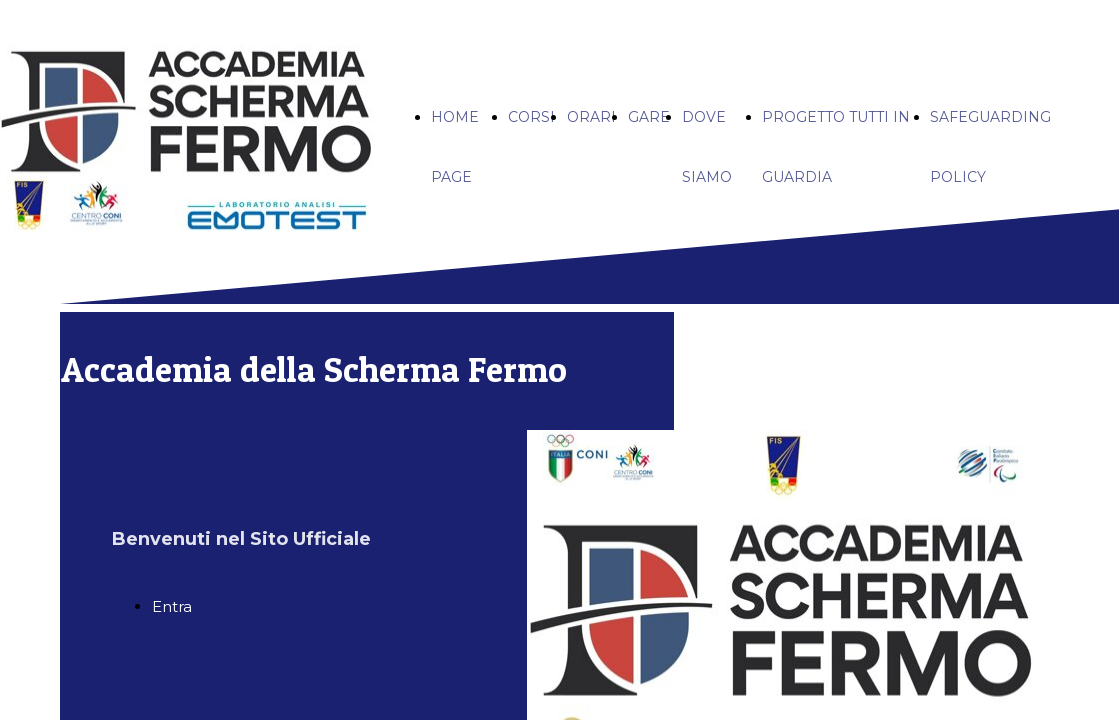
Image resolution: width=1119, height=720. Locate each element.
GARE (649, 117)
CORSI (531, 117)
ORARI (591, 117)
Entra (172, 606)
